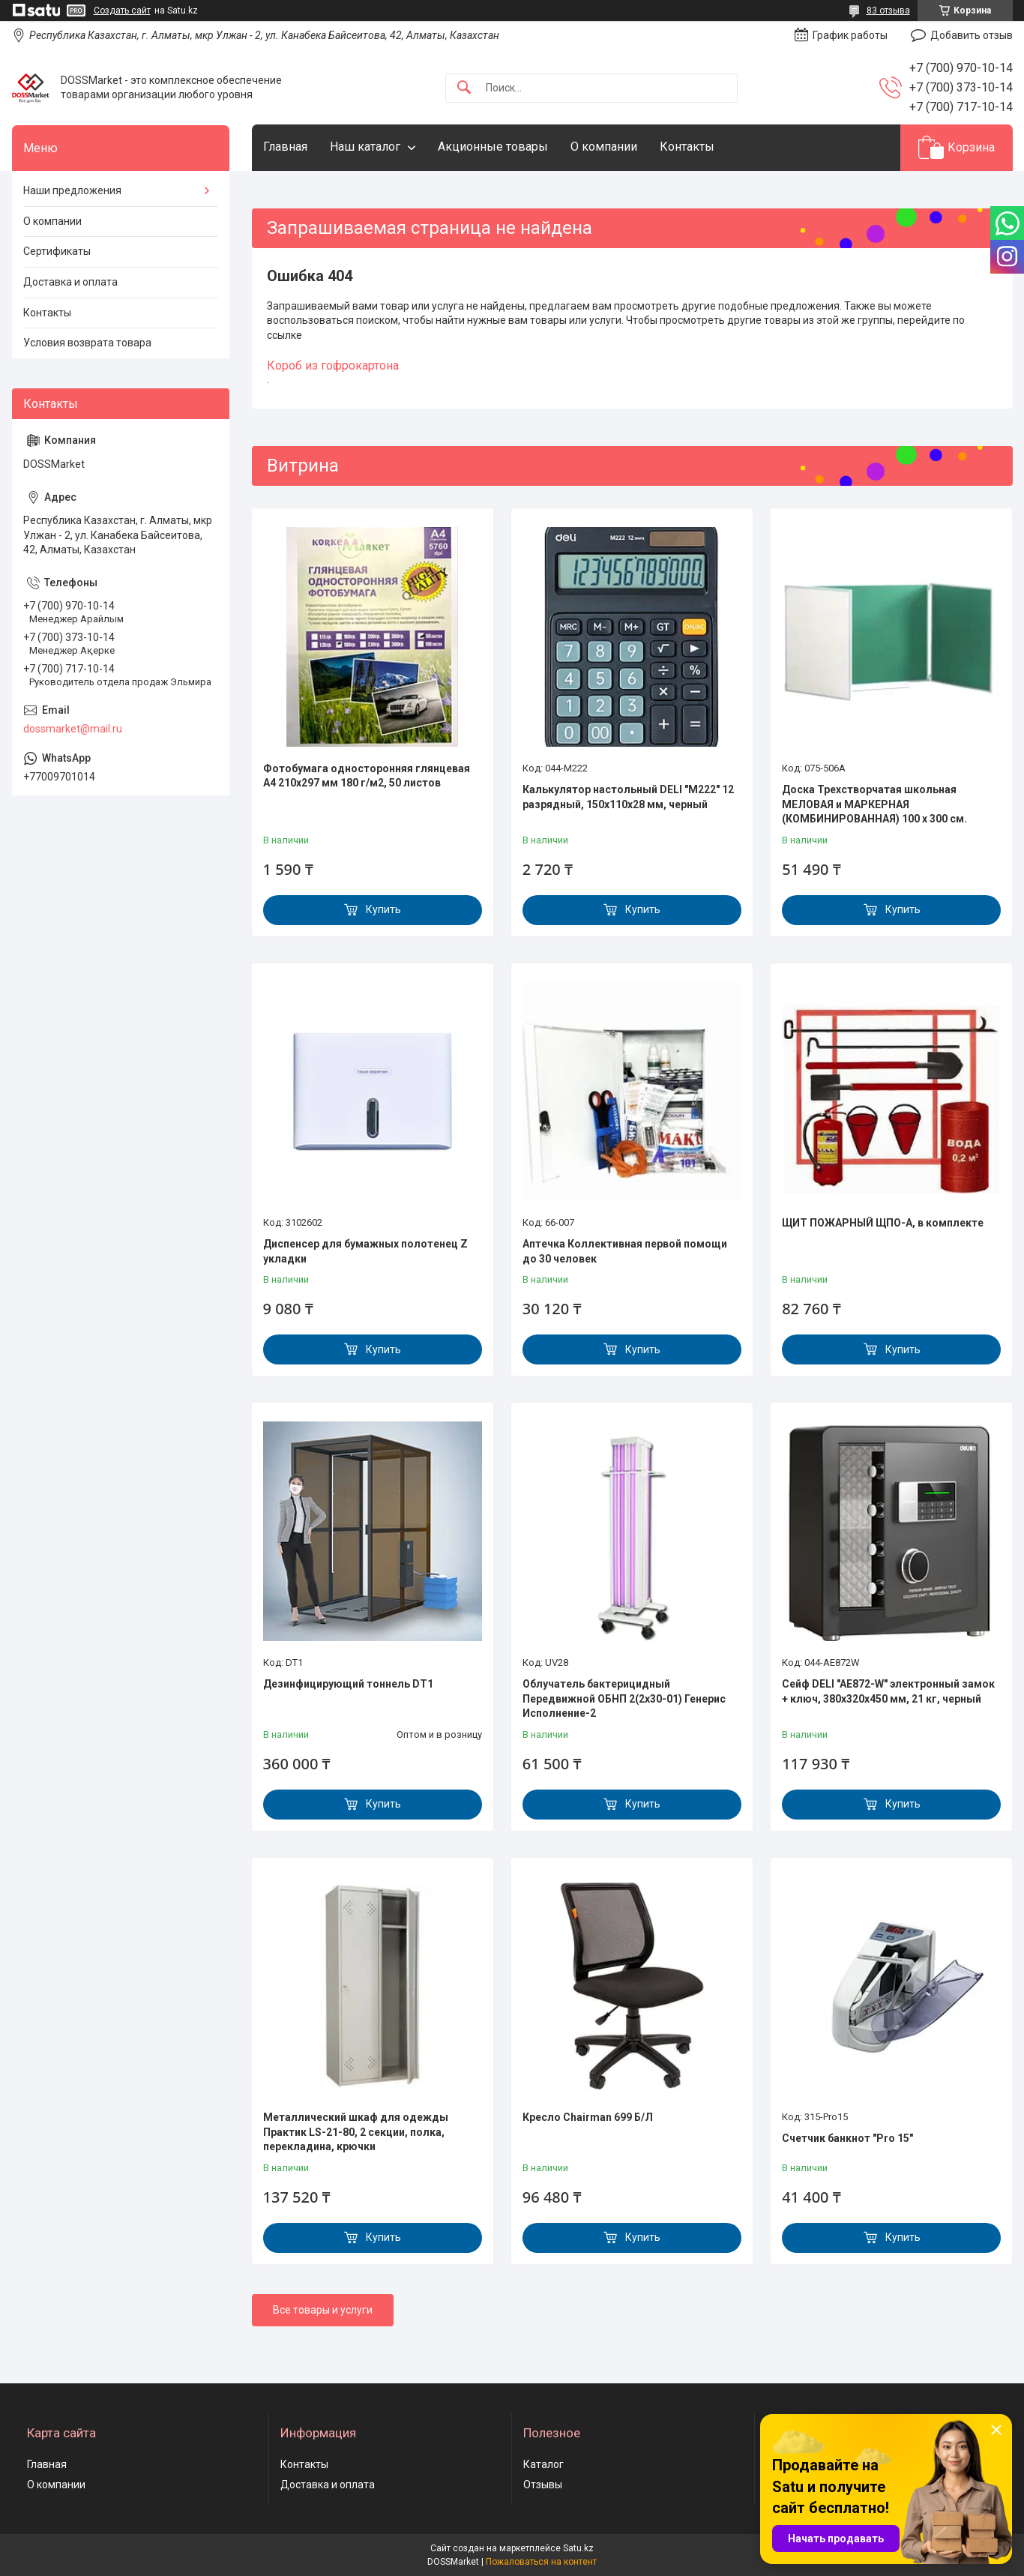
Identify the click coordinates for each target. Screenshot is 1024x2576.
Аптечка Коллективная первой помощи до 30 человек (624, 1251)
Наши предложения (72, 190)
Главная (285, 146)
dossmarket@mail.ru (72, 729)
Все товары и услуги (323, 2310)
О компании (603, 146)
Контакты (687, 146)
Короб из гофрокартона (333, 365)
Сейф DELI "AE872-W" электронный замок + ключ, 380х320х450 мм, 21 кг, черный (888, 1691)
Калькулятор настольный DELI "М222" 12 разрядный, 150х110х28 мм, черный (628, 796)
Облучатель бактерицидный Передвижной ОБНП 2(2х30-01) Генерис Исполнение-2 (624, 1698)
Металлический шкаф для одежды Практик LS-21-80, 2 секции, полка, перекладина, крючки (355, 2131)
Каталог (543, 2464)
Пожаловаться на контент (541, 2562)
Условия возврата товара (87, 343)
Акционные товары (493, 146)
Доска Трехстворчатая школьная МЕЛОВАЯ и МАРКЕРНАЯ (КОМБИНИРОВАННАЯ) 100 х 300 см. (874, 804)
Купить (383, 909)
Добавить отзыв (971, 35)
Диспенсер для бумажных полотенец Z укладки (365, 1251)
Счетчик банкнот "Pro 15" (847, 2138)
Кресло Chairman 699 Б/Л (587, 2117)
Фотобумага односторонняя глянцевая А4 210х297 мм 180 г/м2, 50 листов (366, 775)
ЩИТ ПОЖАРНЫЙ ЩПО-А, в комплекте (883, 1223)
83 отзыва (888, 10)
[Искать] (464, 88)
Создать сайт (122, 10)
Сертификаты (57, 251)
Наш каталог (365, 146)
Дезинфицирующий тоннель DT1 (348, 1684)
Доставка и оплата (70, 282)
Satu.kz (578, 2548)
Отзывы (542, 2485)
